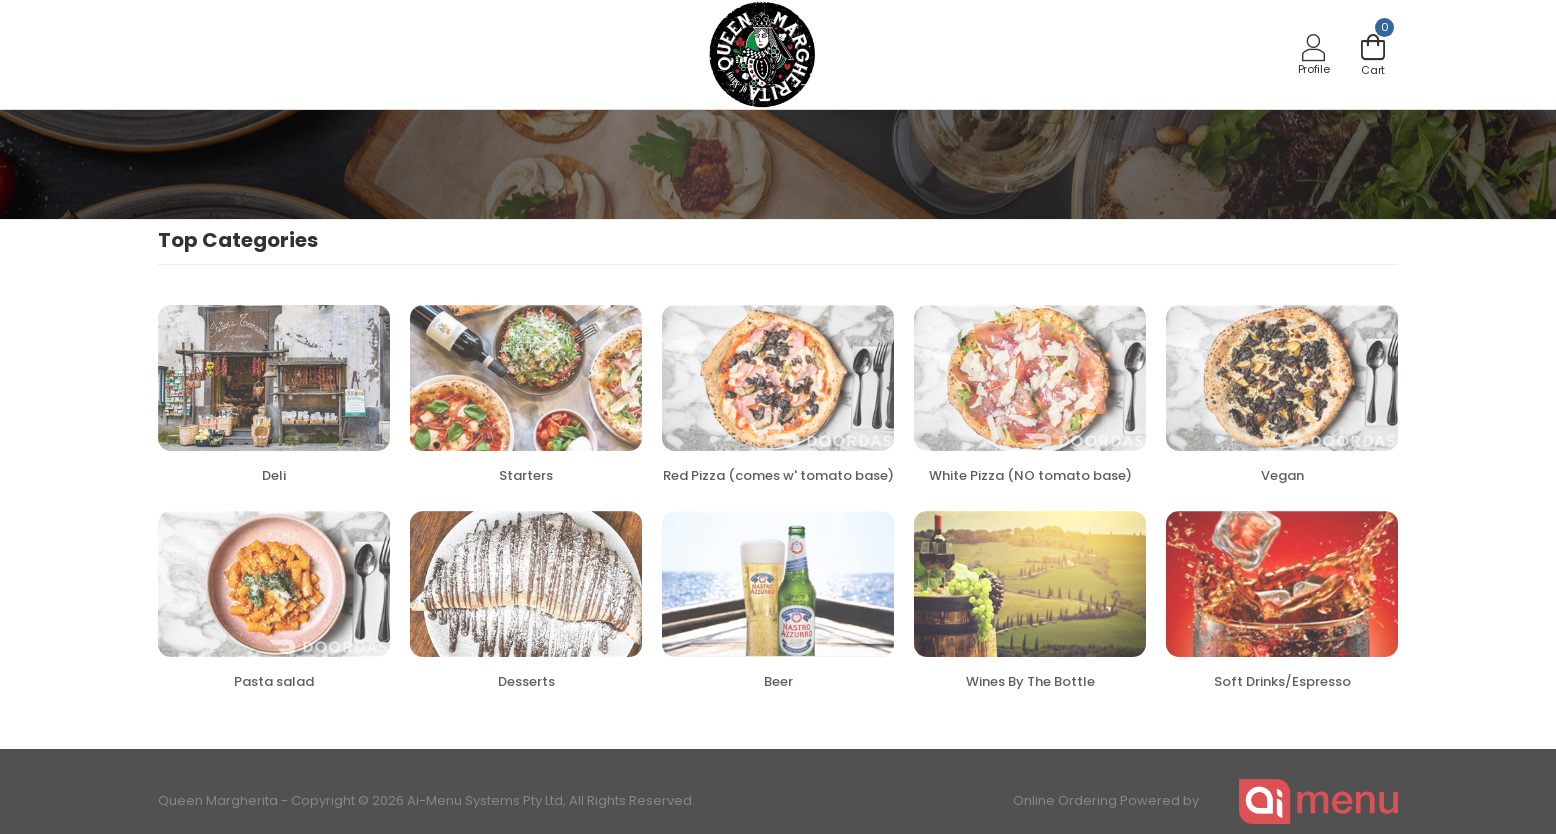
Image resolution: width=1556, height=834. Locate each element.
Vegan (1282, 475)
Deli (274, 475)
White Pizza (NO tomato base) (1030, 475)
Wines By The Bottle (1030, 681)
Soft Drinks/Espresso (1282, 681)
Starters (526, 475)
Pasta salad (274, 681)
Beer (778, 681)
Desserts (526, 681)
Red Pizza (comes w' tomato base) (778, 475)
